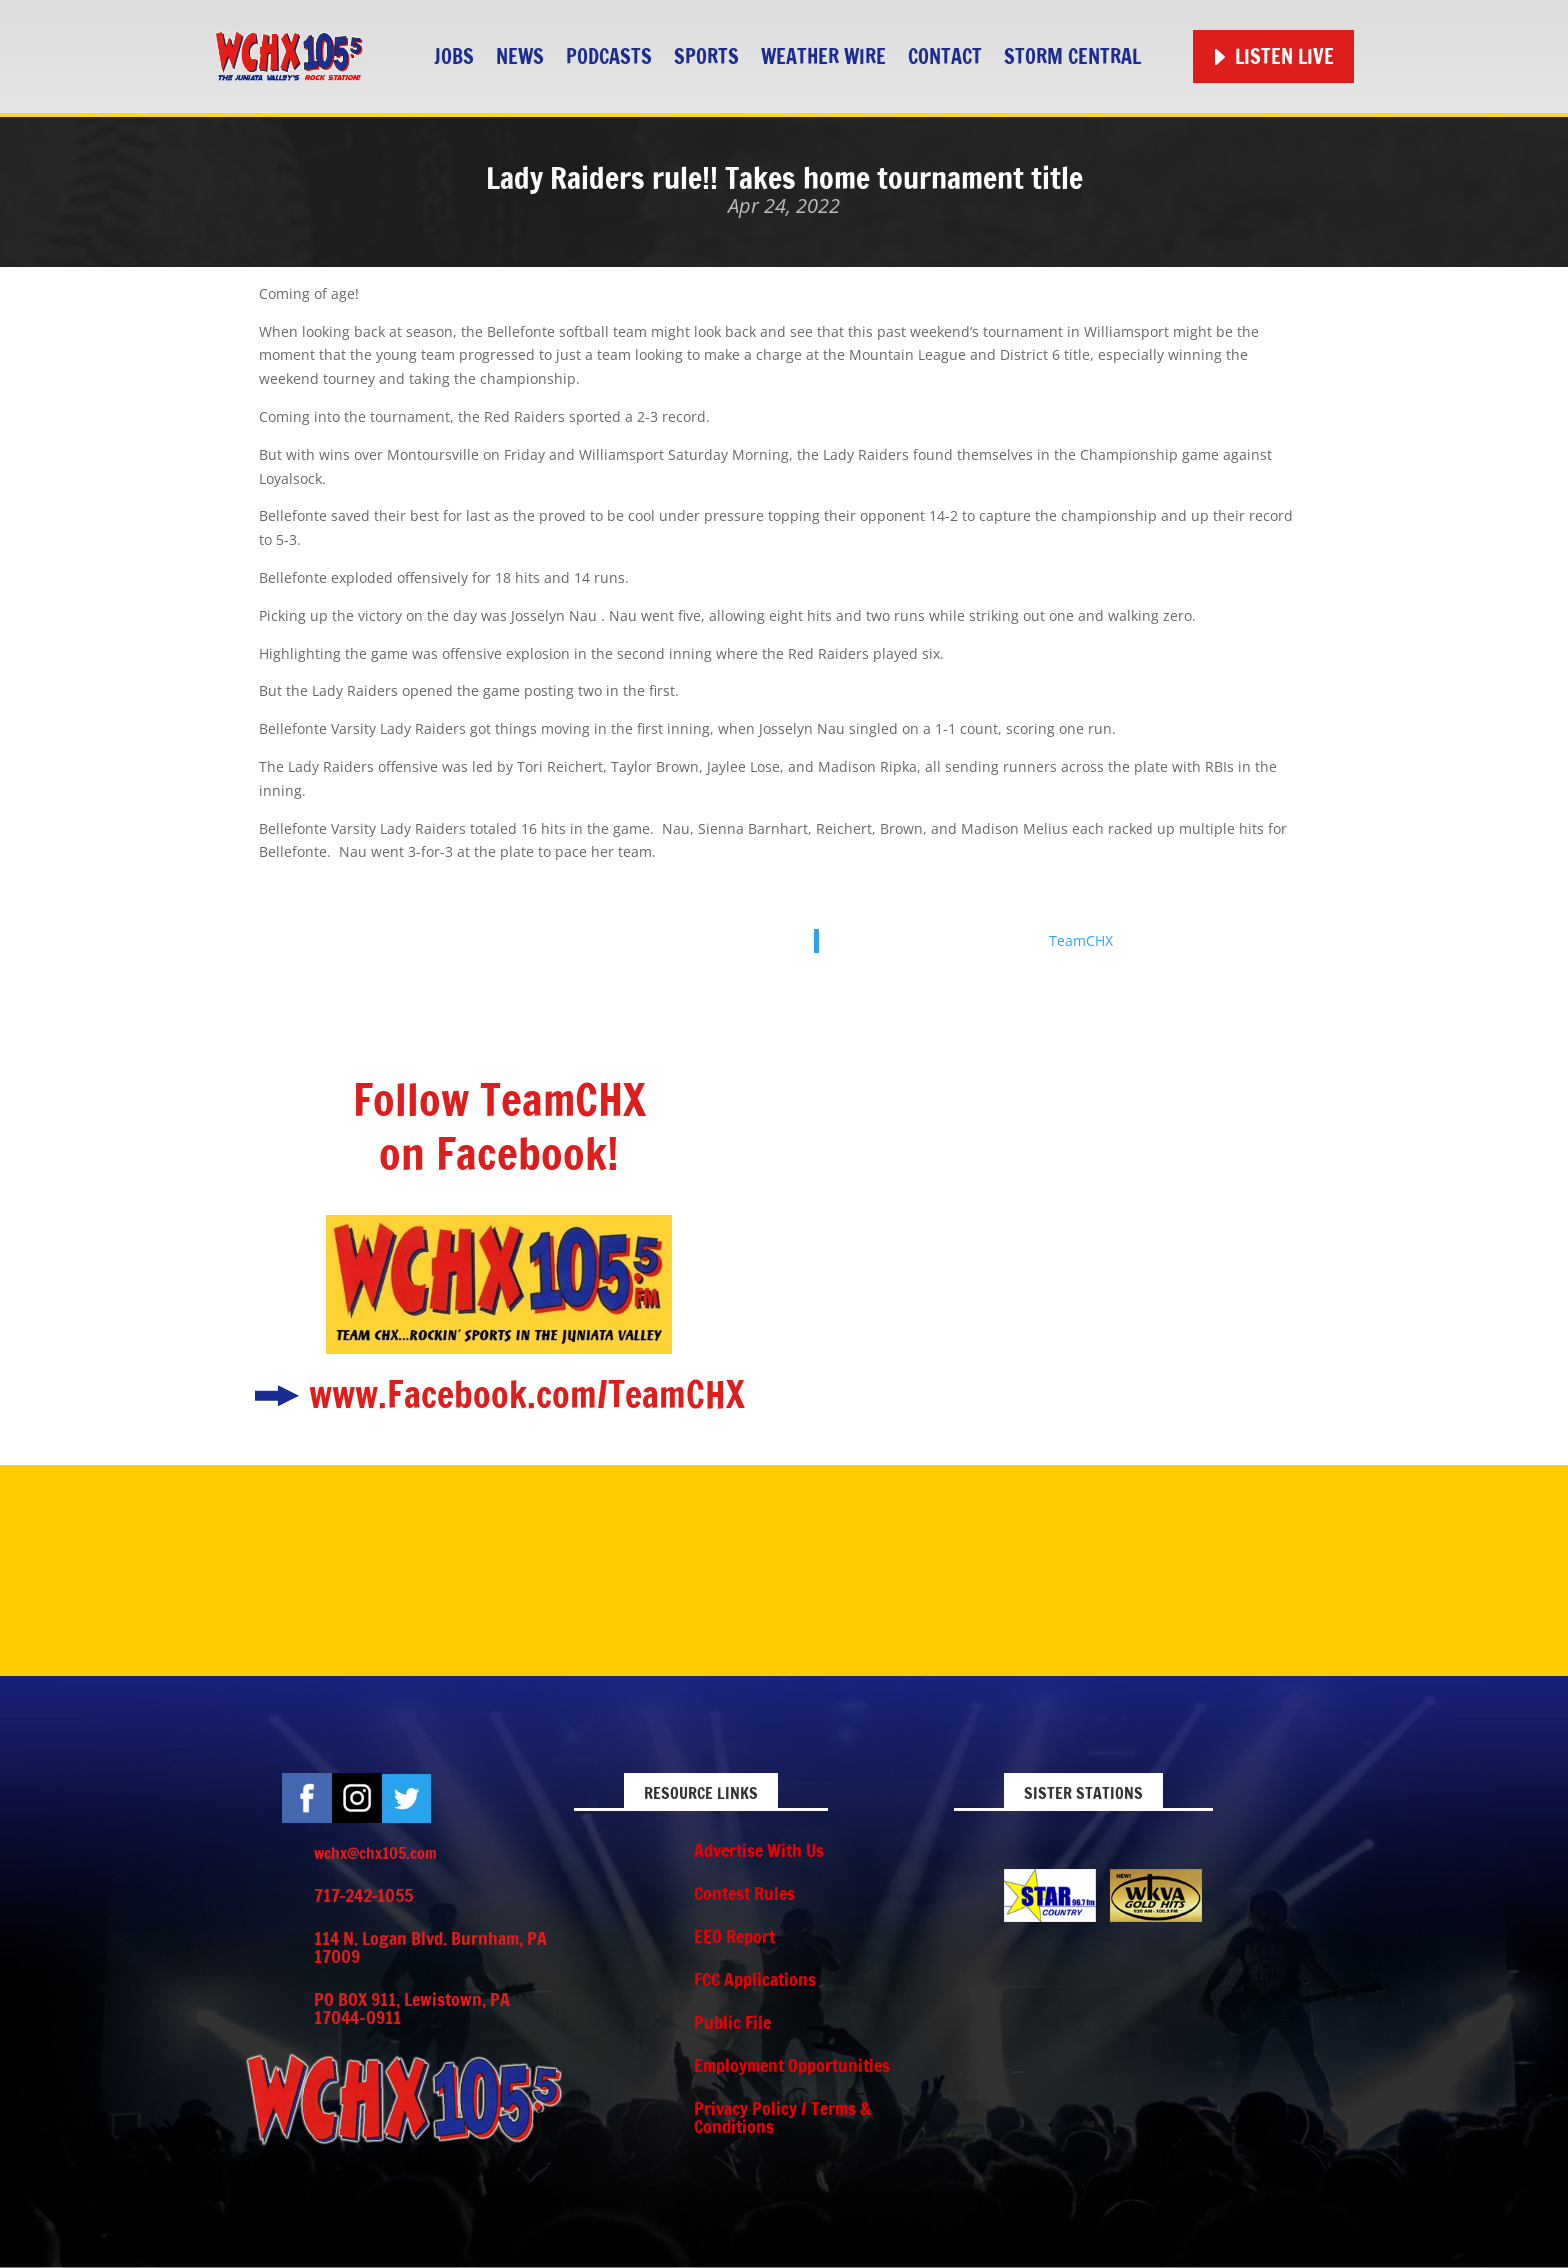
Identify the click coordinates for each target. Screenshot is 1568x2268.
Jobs (454, 56)
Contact (945, 56)
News (520, 56)
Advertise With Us (759, 1850)
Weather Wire (823, 56)
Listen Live (1284, 56)
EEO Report (734, 1936)
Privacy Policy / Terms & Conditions (782, 2117)
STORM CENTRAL (1072, 56)
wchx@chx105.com (375, 1853)
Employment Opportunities (792, 2065)
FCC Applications (755, 1979)
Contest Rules (744, 1893)
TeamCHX (1081, 940)
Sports (706, 56)
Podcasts (609, 56)
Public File (732, 2022)
